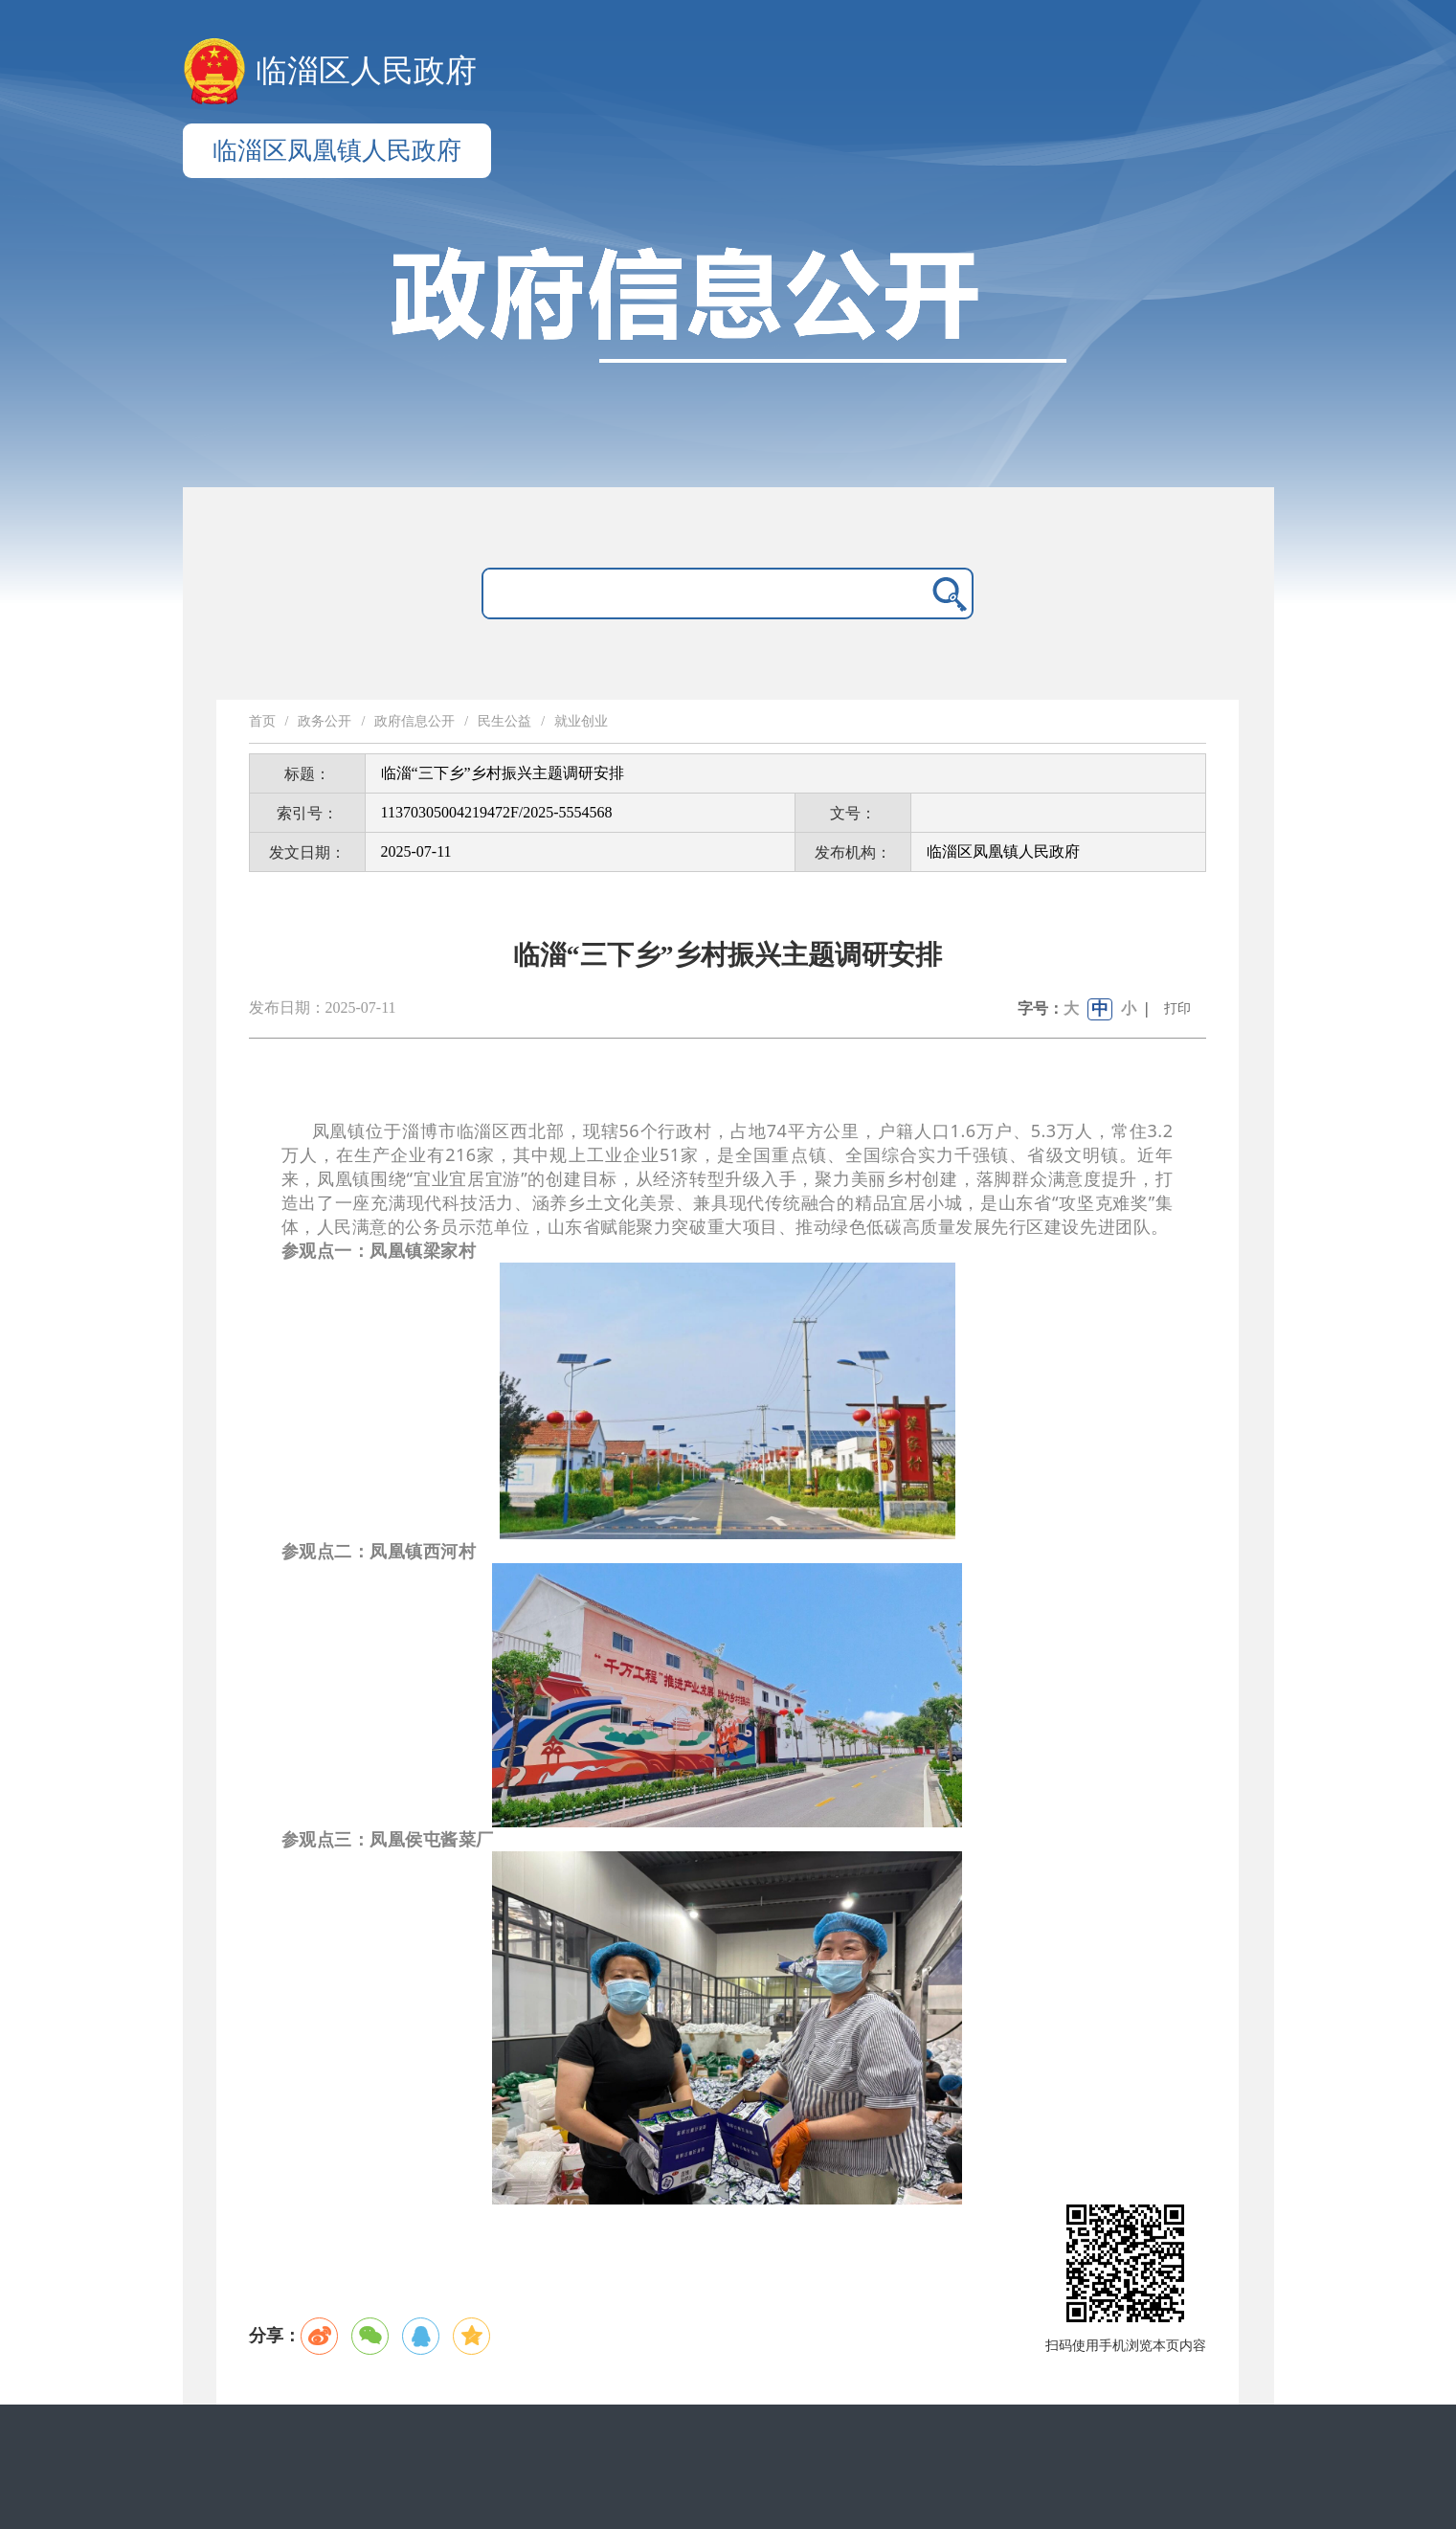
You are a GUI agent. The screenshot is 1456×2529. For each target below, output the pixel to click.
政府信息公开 (414, 721)
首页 (262, 721)
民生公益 (504, 721)
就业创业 (581, 721)
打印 (1177, 1008)
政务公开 (324, 721)
